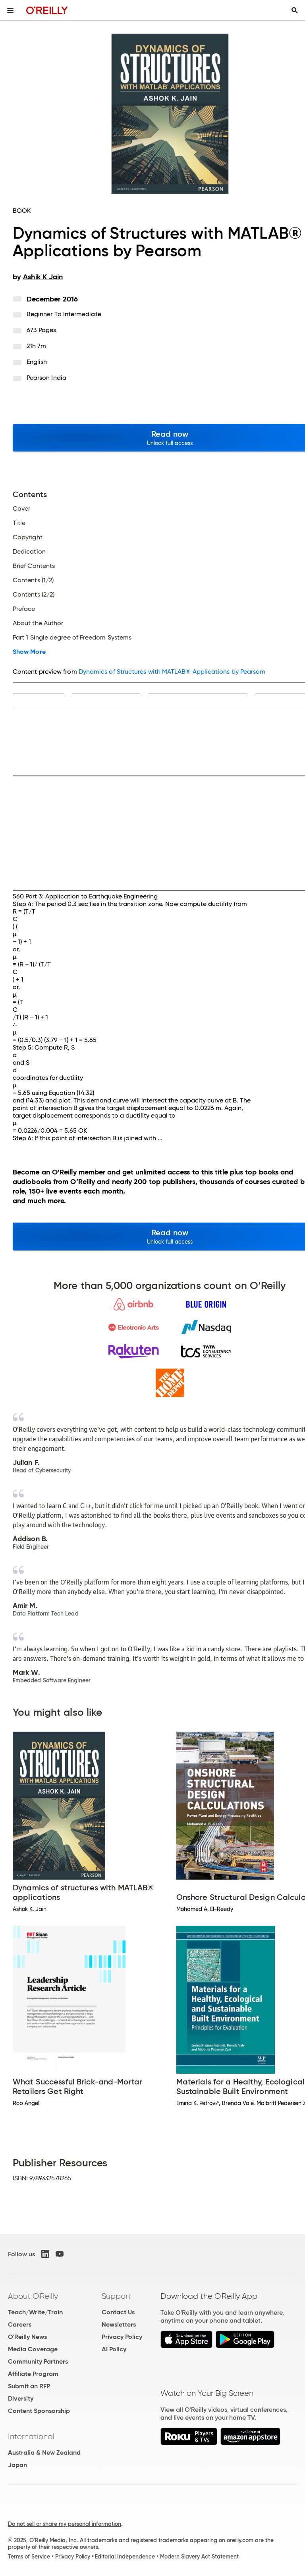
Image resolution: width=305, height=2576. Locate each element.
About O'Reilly (33, 2296)
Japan (17, 2465)
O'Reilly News (27, 2337)
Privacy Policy (122, 2337)
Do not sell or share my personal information (64, 2523)
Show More (29, 652)
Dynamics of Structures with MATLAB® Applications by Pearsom (172, 671)
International (31, 2436)
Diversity (20, 2398)
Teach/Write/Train (35, 2312)
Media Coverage (33, 2349)
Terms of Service (29, 2556)
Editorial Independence (125, 2556)
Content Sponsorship (39, 2411)
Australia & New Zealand (44, 2452)
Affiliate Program (33, 2374)
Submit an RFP (29, 2386)
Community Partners (38, 2361)
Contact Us (118, 2312)
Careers (19, 2324)
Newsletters (119, 2324)
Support (116, 2296)
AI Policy (114, 2349)
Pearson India (46, 377)
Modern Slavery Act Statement (199, 2556)
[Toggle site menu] (10, 10)
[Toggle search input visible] (294, 10)
